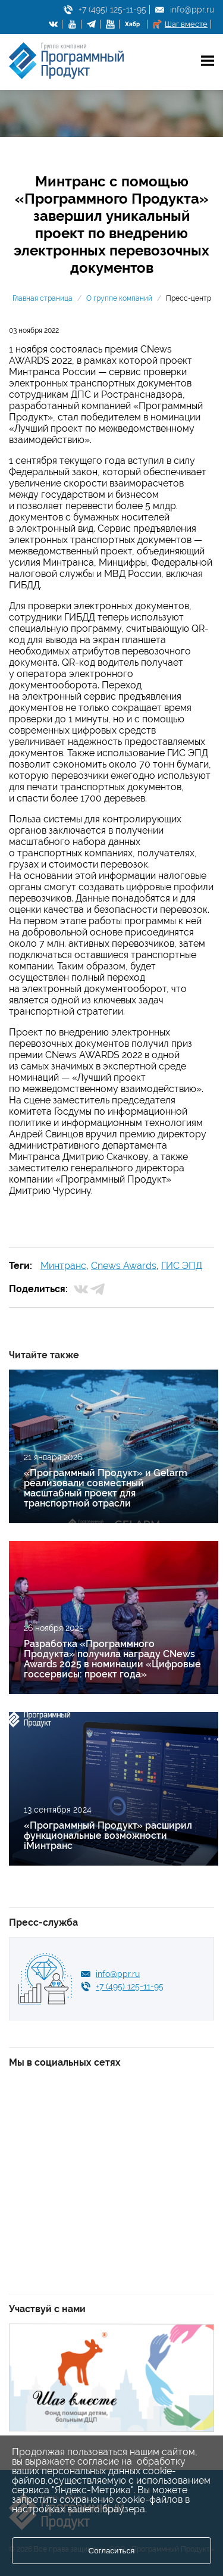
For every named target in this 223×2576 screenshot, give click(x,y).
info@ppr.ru (192, 9)
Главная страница (42, 298)
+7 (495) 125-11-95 (112, 9)
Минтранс (63, 1265)
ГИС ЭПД (181, 1265)
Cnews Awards (123, 1265)
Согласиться (112, 2550)
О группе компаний (119, 298)
